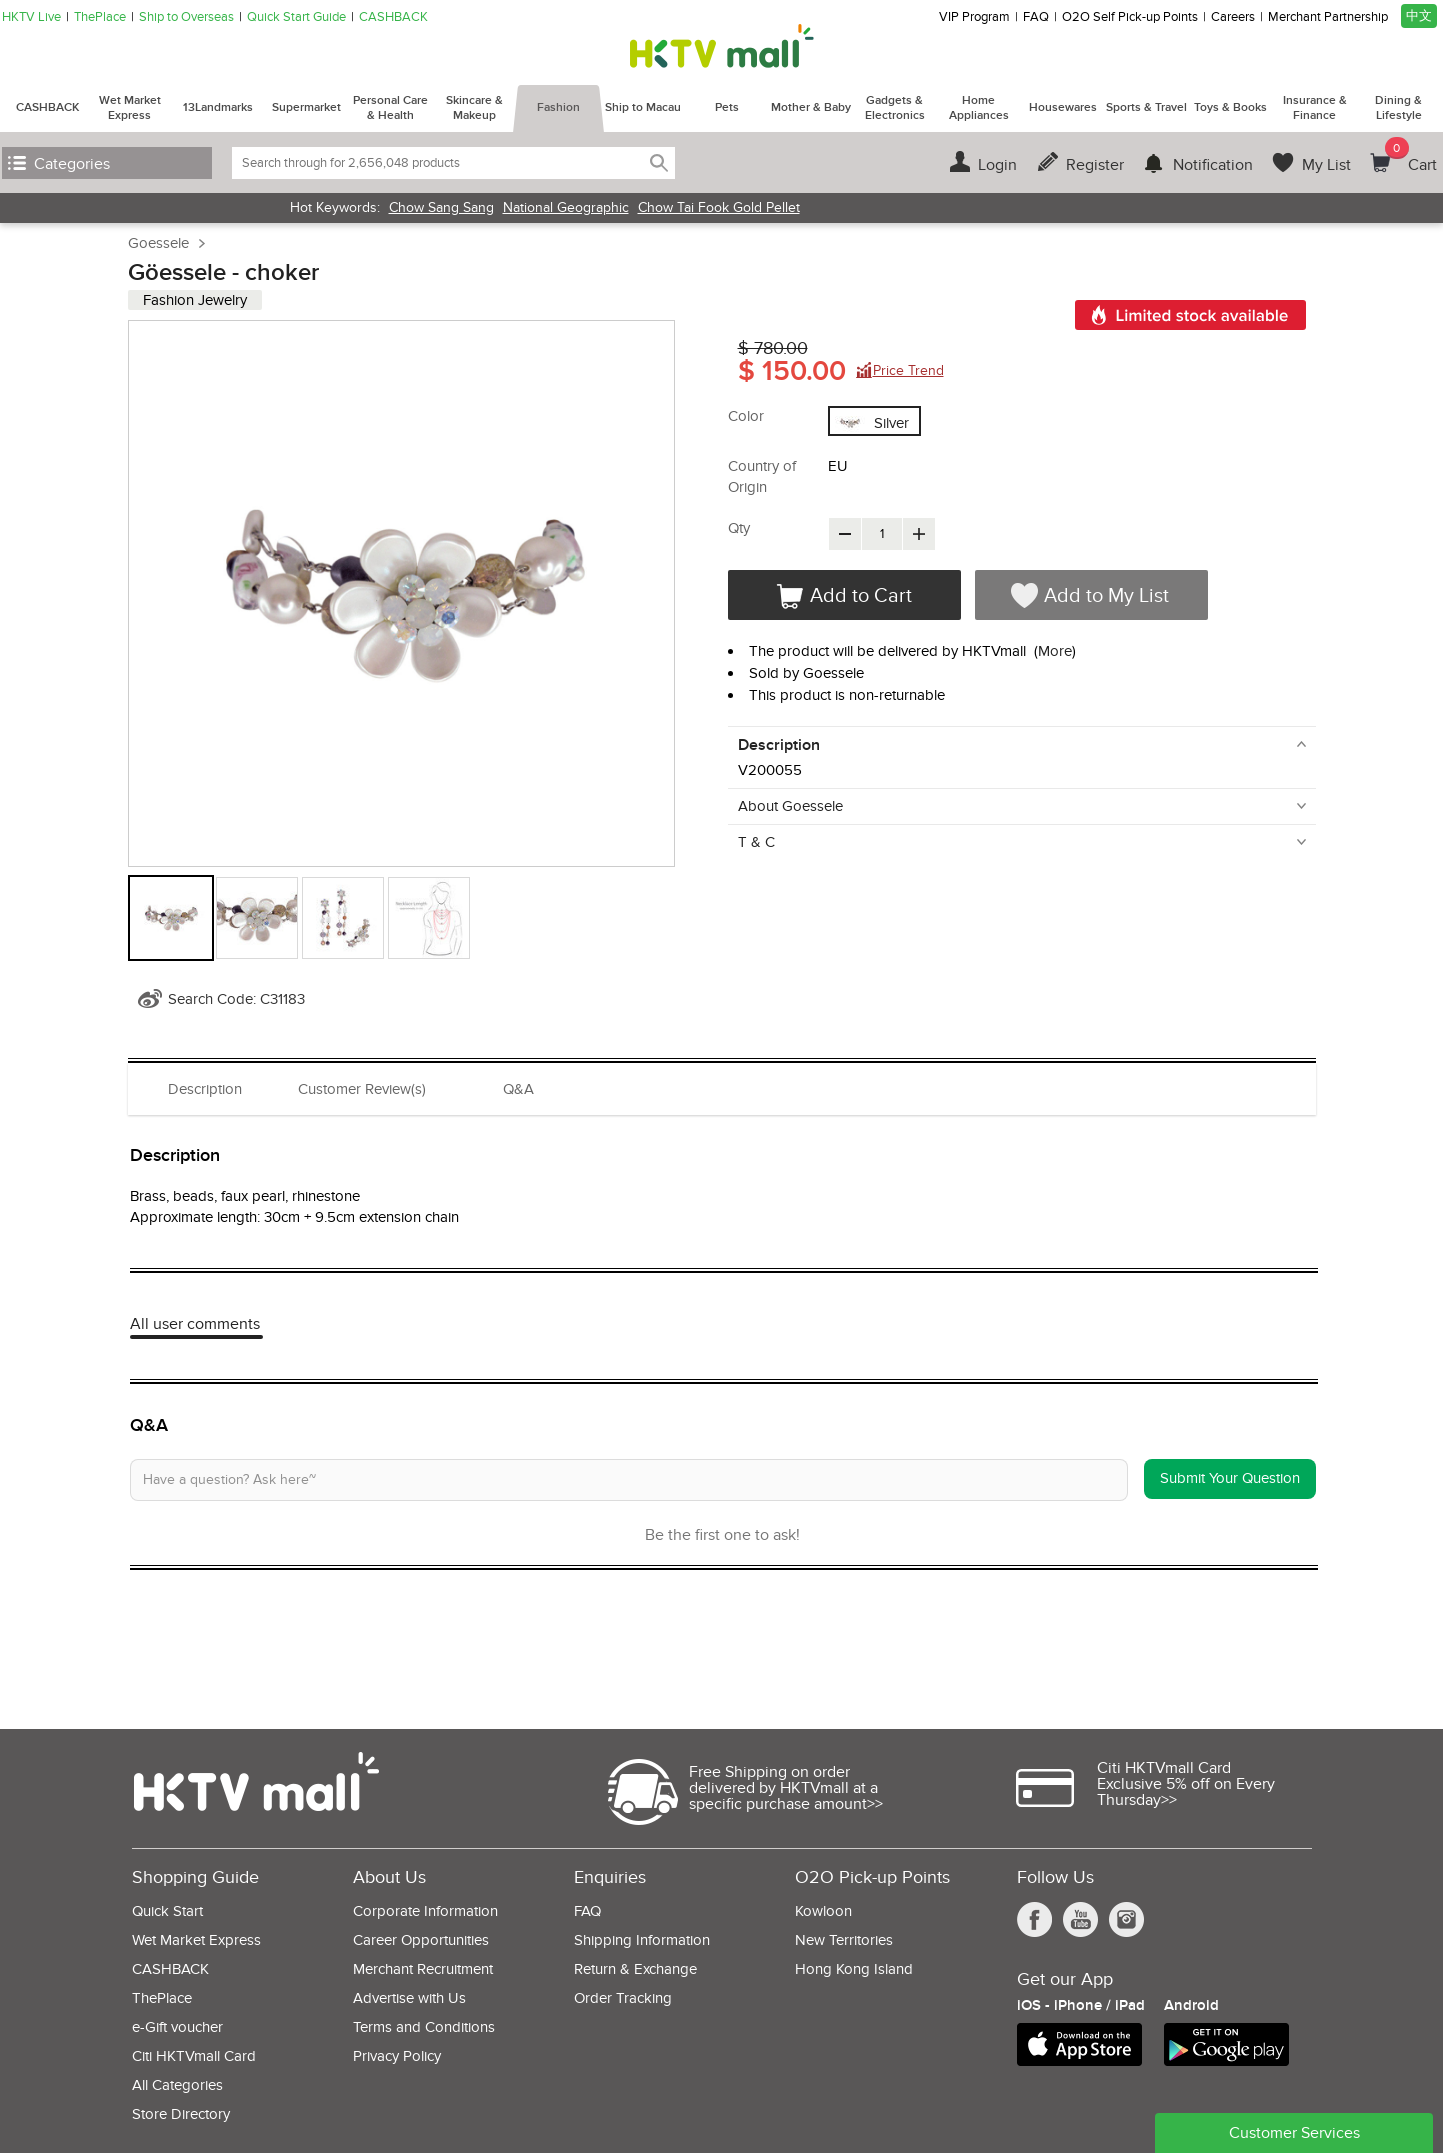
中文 (1419, 16)
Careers (1233, 17)
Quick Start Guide (296, 17)
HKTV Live (31, 17)
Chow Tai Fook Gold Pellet (719, 207)
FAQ (1036, 17)
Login (997, 165)
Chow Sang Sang (441, 207)
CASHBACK (393, 17)
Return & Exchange (635, 1969)
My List (1326, 165)
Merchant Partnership (1328, 17)
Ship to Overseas (186, 17)
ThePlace (100, 17)
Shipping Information (642, 1940)
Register (1095, 165)
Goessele (158, 243)
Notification (1213, 165)
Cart (1411, 156)
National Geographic (566, 207)
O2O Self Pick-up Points (1130, 17)
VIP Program (974, 17)
